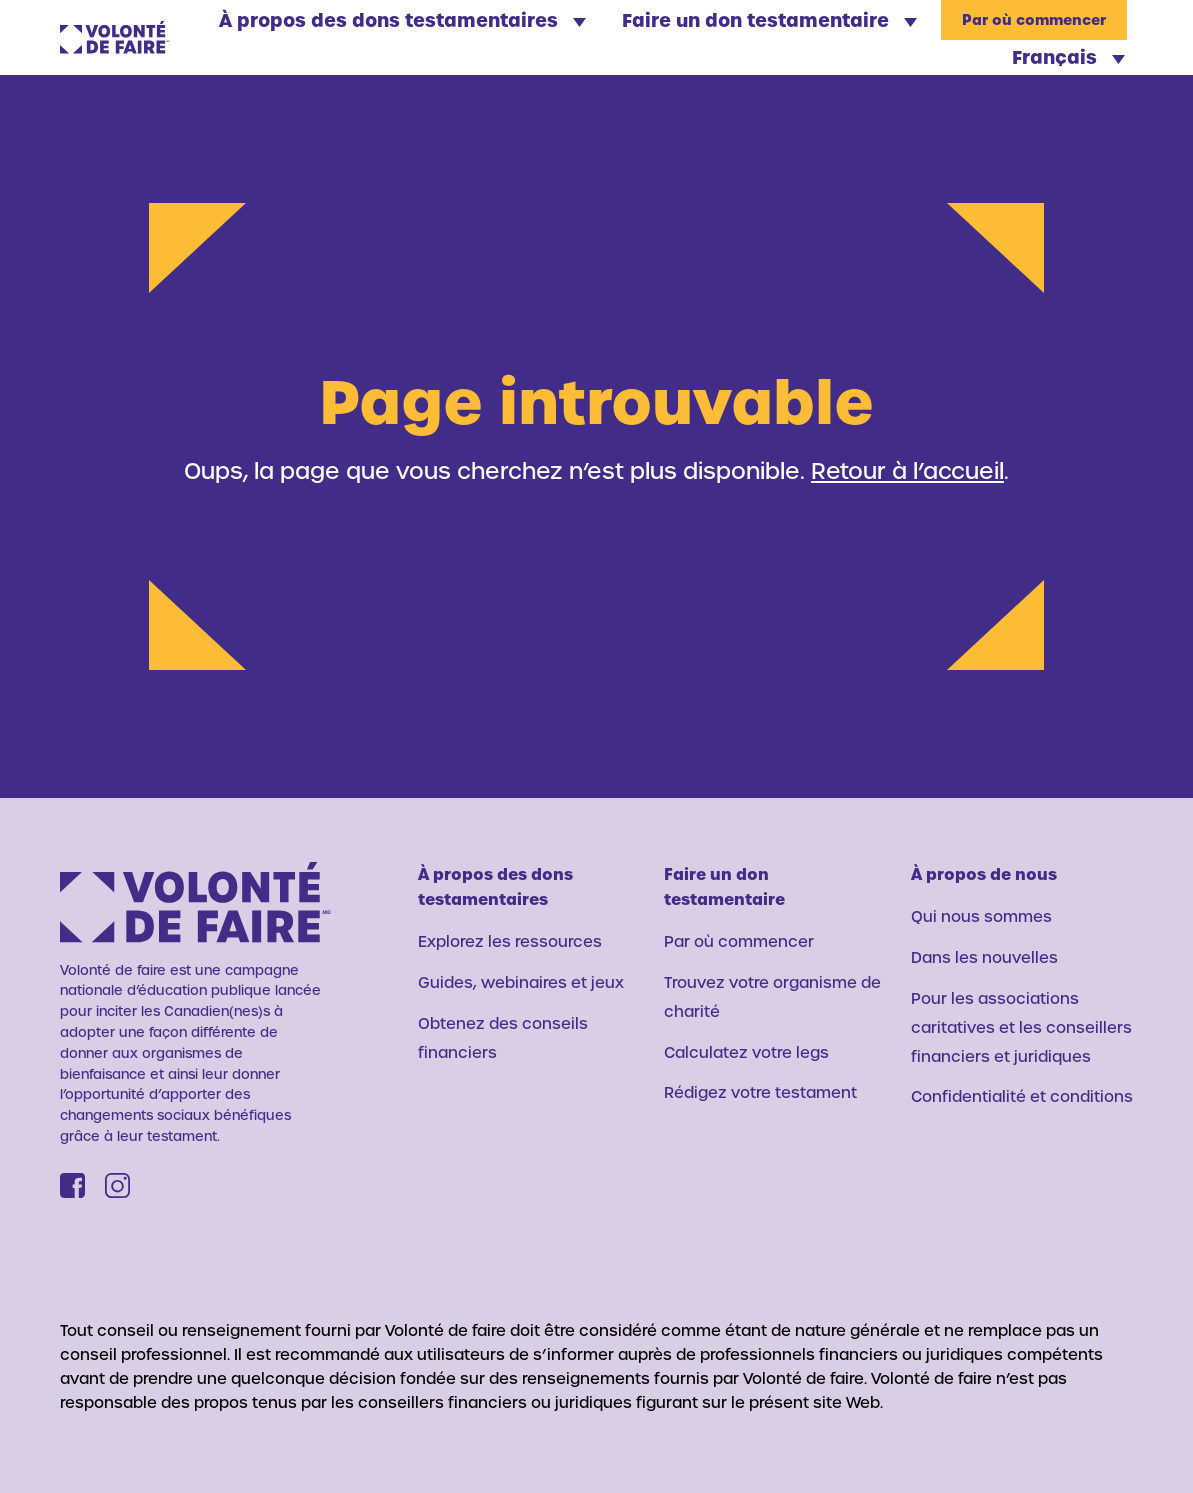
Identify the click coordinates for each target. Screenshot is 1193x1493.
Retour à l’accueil (907, 470)
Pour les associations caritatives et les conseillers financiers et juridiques (1021, 1027)
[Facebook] (72, 1185)
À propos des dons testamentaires (402, 19)
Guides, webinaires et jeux (521, 982)
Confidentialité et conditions (1022, 1096)
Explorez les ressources (510, 941)
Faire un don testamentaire (769, 19)
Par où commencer (1034, 20)
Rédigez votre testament (760, 1092)
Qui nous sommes (981, 916)
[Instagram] (117, 1185)
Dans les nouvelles (984, 957)
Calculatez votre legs (746, 1052)
